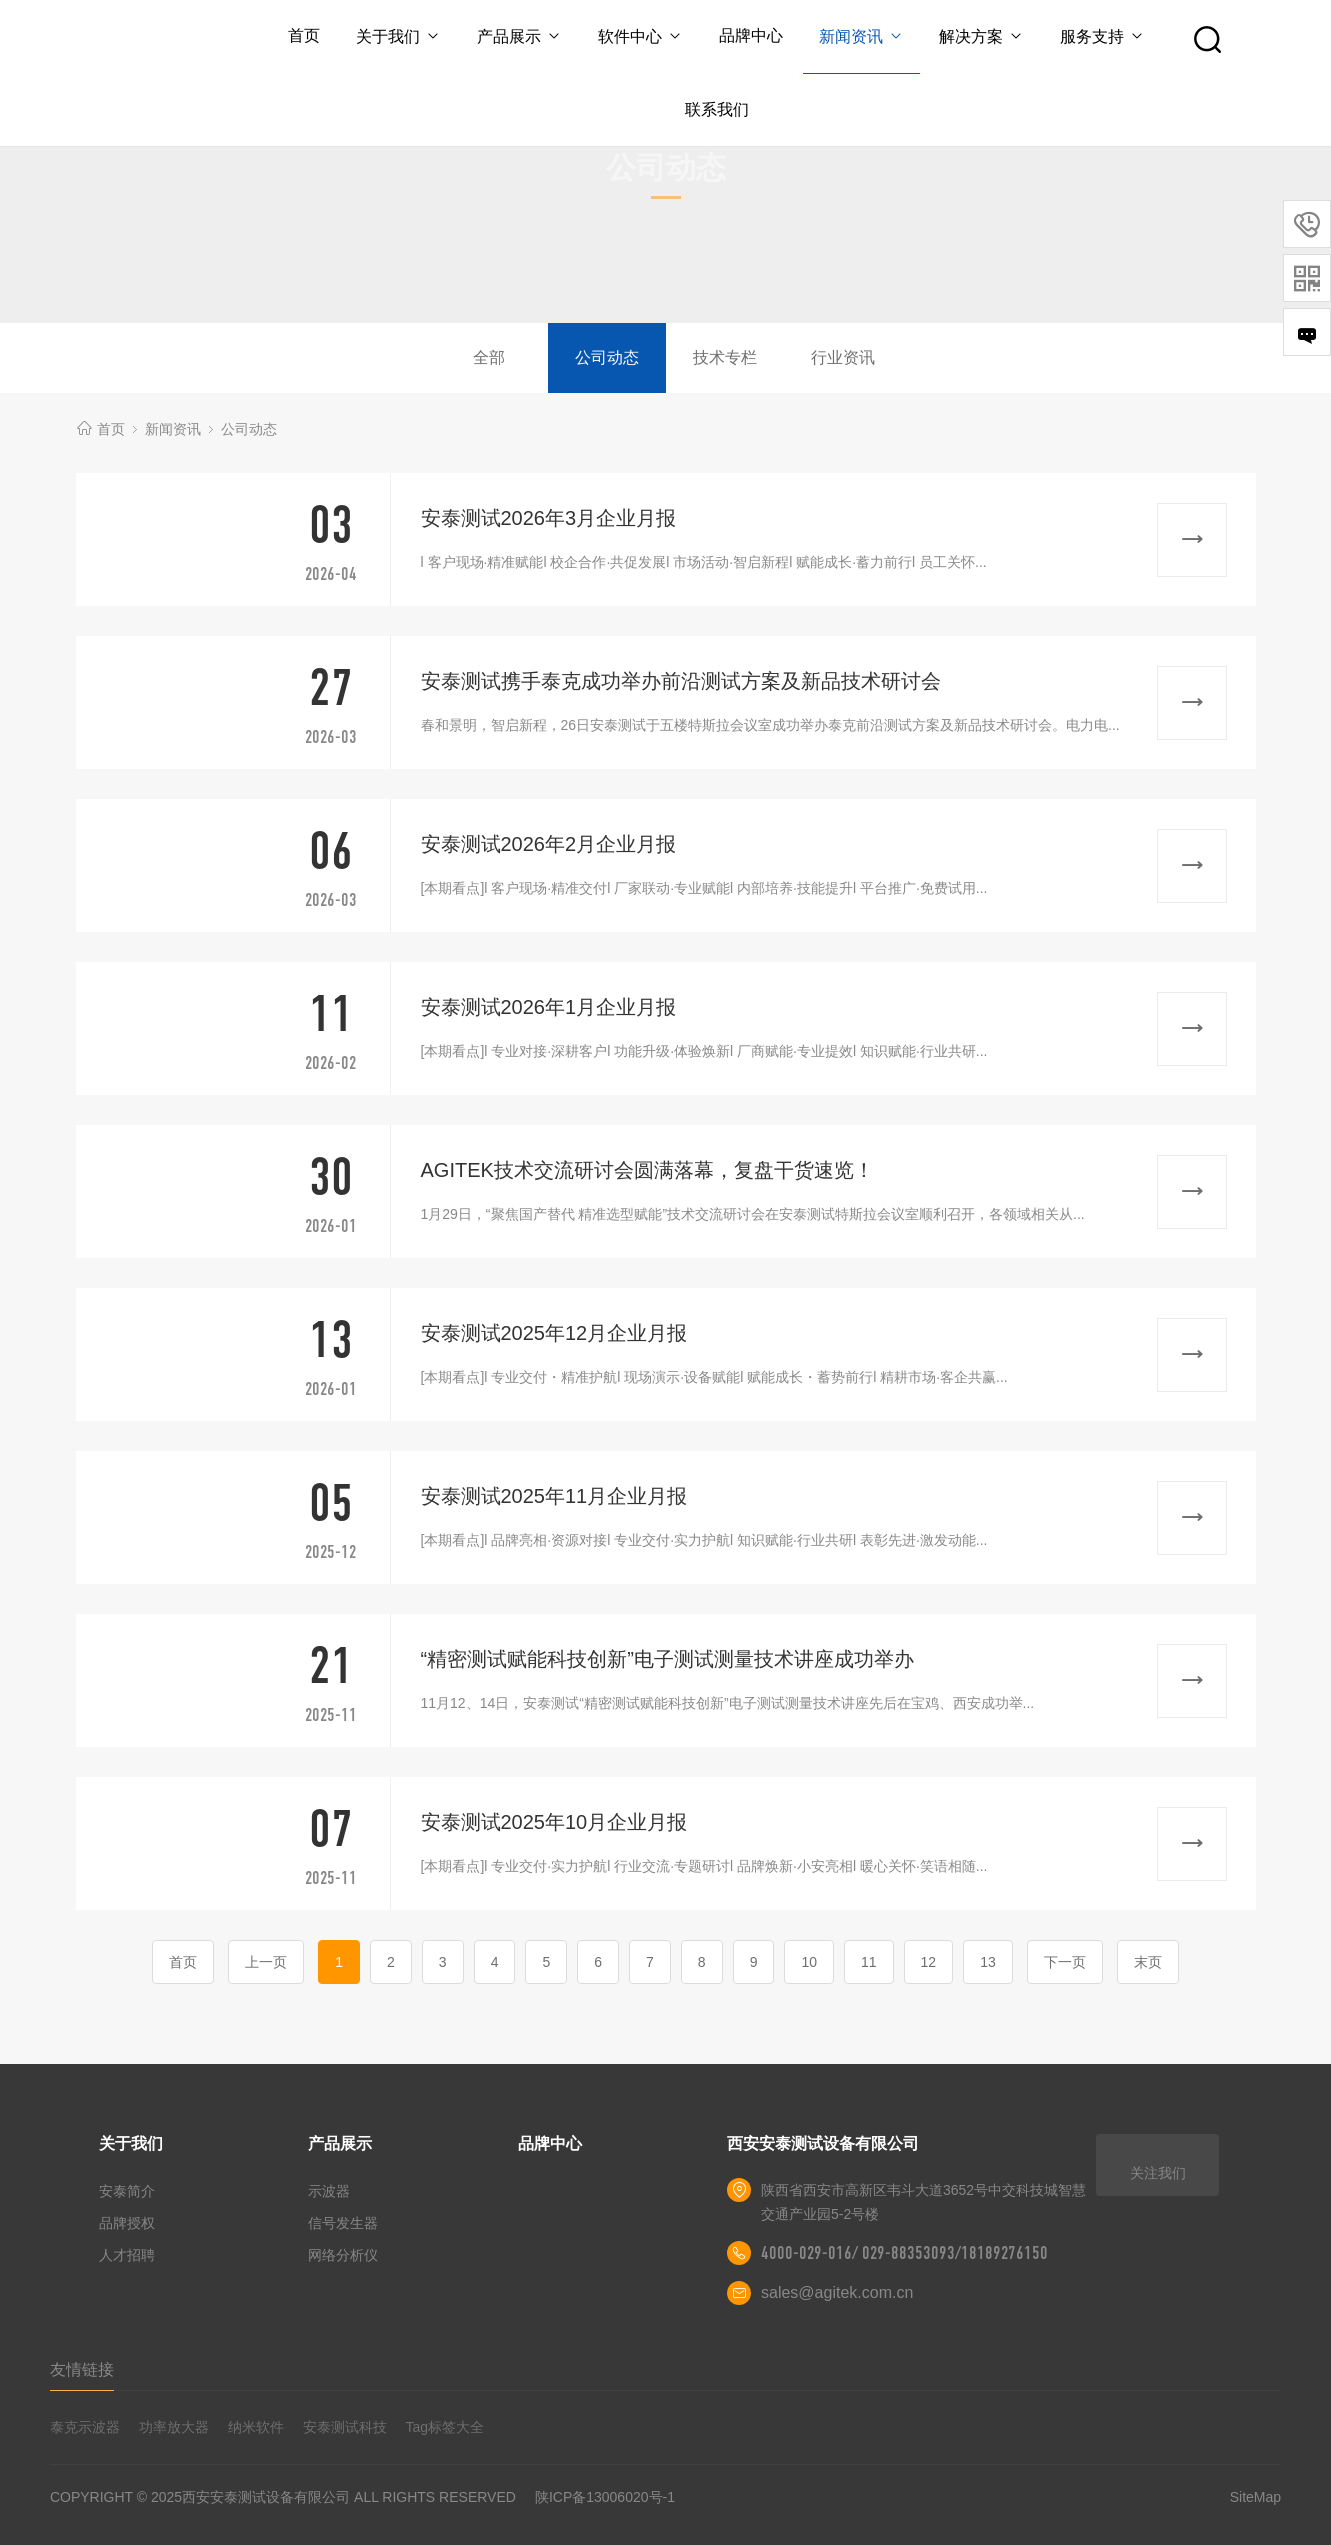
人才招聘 (127, 2255)
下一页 (1065, 1962)
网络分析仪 (343, 2255)
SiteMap (1255, 2497)
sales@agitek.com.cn (837, 2292)
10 (809, 1962)
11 (869, 1962)
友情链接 (82, 2369)
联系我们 (717, 109)
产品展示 (519, 36)
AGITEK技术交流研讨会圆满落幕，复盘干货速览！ (647, 1170)
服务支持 (1102, 36)
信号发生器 (343, 2223)
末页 (1148, 1962)
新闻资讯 (861, 36)
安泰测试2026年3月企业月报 (549, 518)
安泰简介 (127, 2191)
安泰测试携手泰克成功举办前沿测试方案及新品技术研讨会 (681, 681)
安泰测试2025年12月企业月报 (554, 1333)
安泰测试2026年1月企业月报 (549, 1007)
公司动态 (607, 357)
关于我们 (398, 36)
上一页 (266, 1962)
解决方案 (982, 36)
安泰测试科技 (345, 2427)
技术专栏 (725, 357)
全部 (489, 357)
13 (988, 1962)
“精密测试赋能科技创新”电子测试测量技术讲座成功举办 (667, 1659)
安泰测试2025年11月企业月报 (554, 1496)
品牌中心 (751, 35)
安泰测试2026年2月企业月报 (549, 844)
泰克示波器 (85, 2427)
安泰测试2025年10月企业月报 (554, 1822)
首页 (304, 35)
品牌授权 (127, 2223)
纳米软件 (256, 2427)
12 (929, 1962)
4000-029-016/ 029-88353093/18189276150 (904, 2253)
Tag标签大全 (445, 2427)
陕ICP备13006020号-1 (605, 2497)
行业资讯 (843, 357)
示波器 (329, 2191)
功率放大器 (174, 2427)
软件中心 (640, 36)
